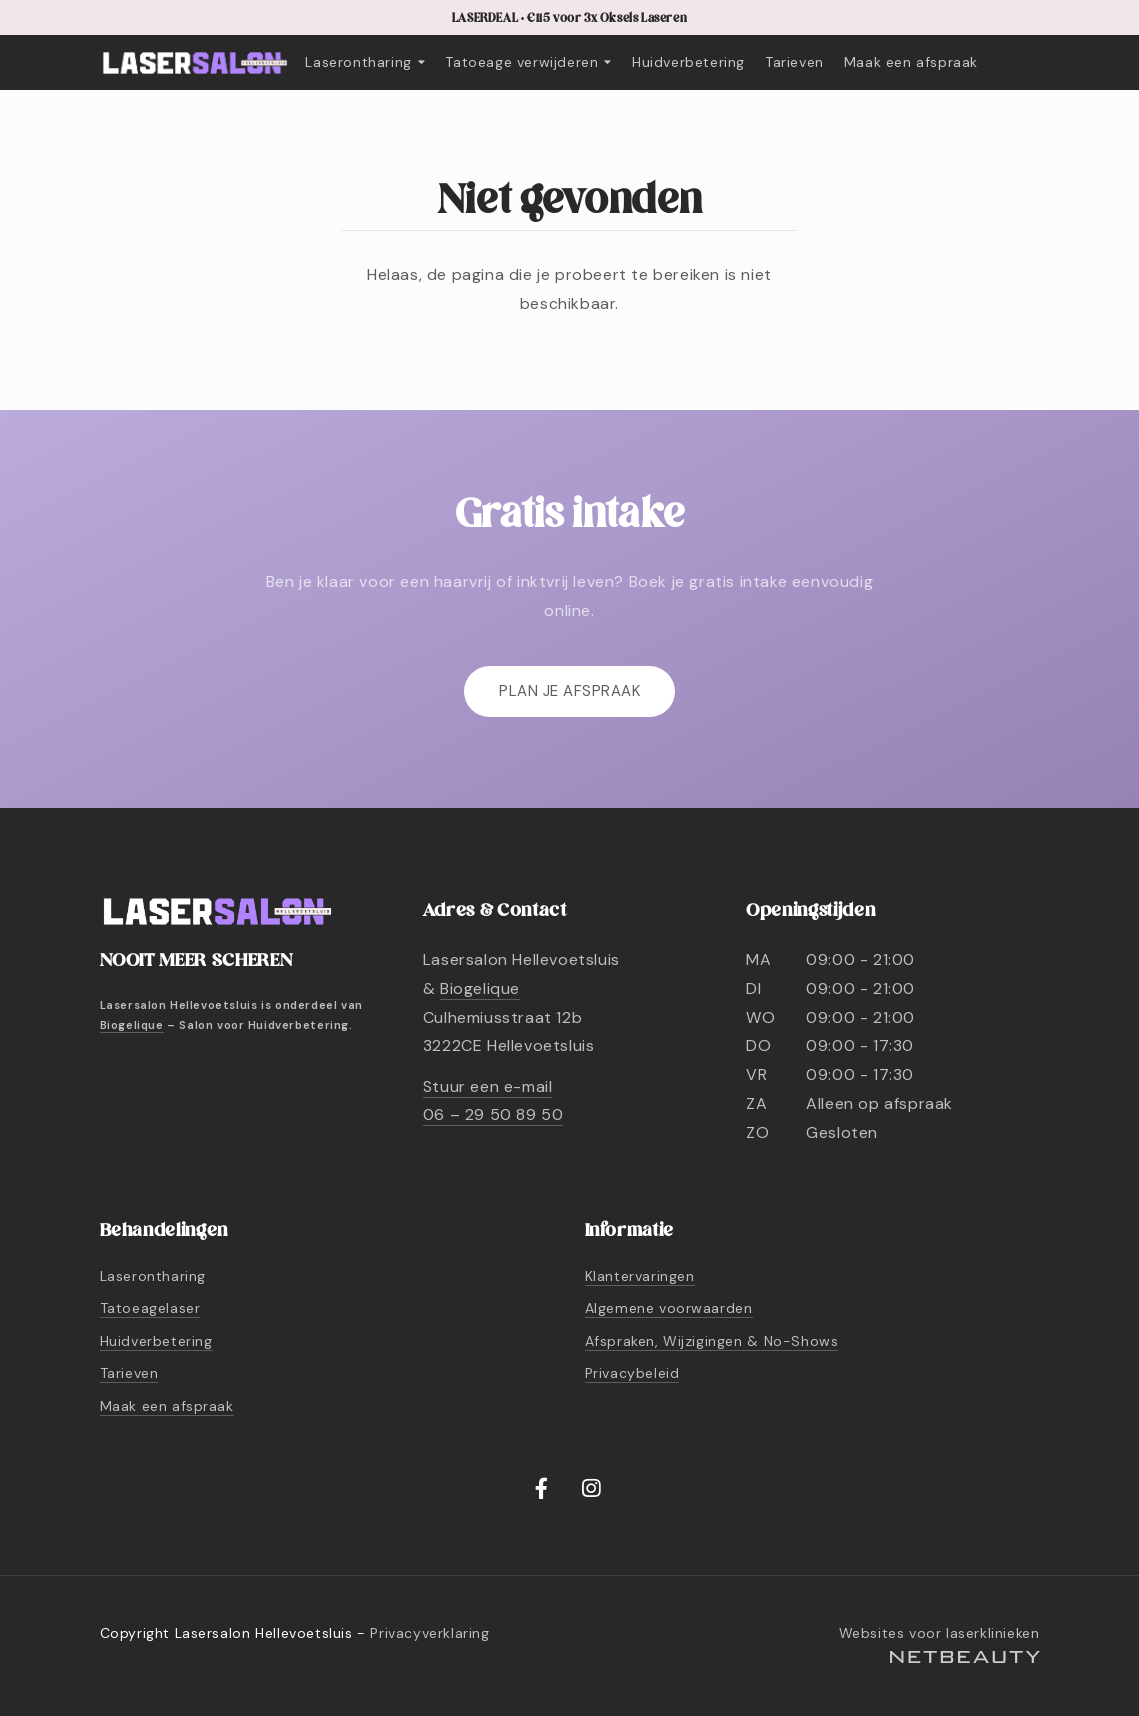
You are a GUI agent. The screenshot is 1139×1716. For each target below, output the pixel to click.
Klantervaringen (640, 1276)
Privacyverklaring (429, 1633)
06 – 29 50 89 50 (493, 1114)
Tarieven (794, 62)
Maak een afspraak (911, 62)
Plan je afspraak (569, 691)
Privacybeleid (632, 1373)
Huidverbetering (688, 62)
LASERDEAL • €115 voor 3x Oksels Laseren (569, 18)
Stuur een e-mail (488, 1086)
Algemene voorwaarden (669, 1308)
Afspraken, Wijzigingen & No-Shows (712, 1341)
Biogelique (132, 1025)
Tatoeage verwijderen (528, 62)
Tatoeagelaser (150, 1308)
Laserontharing (365, 62)
